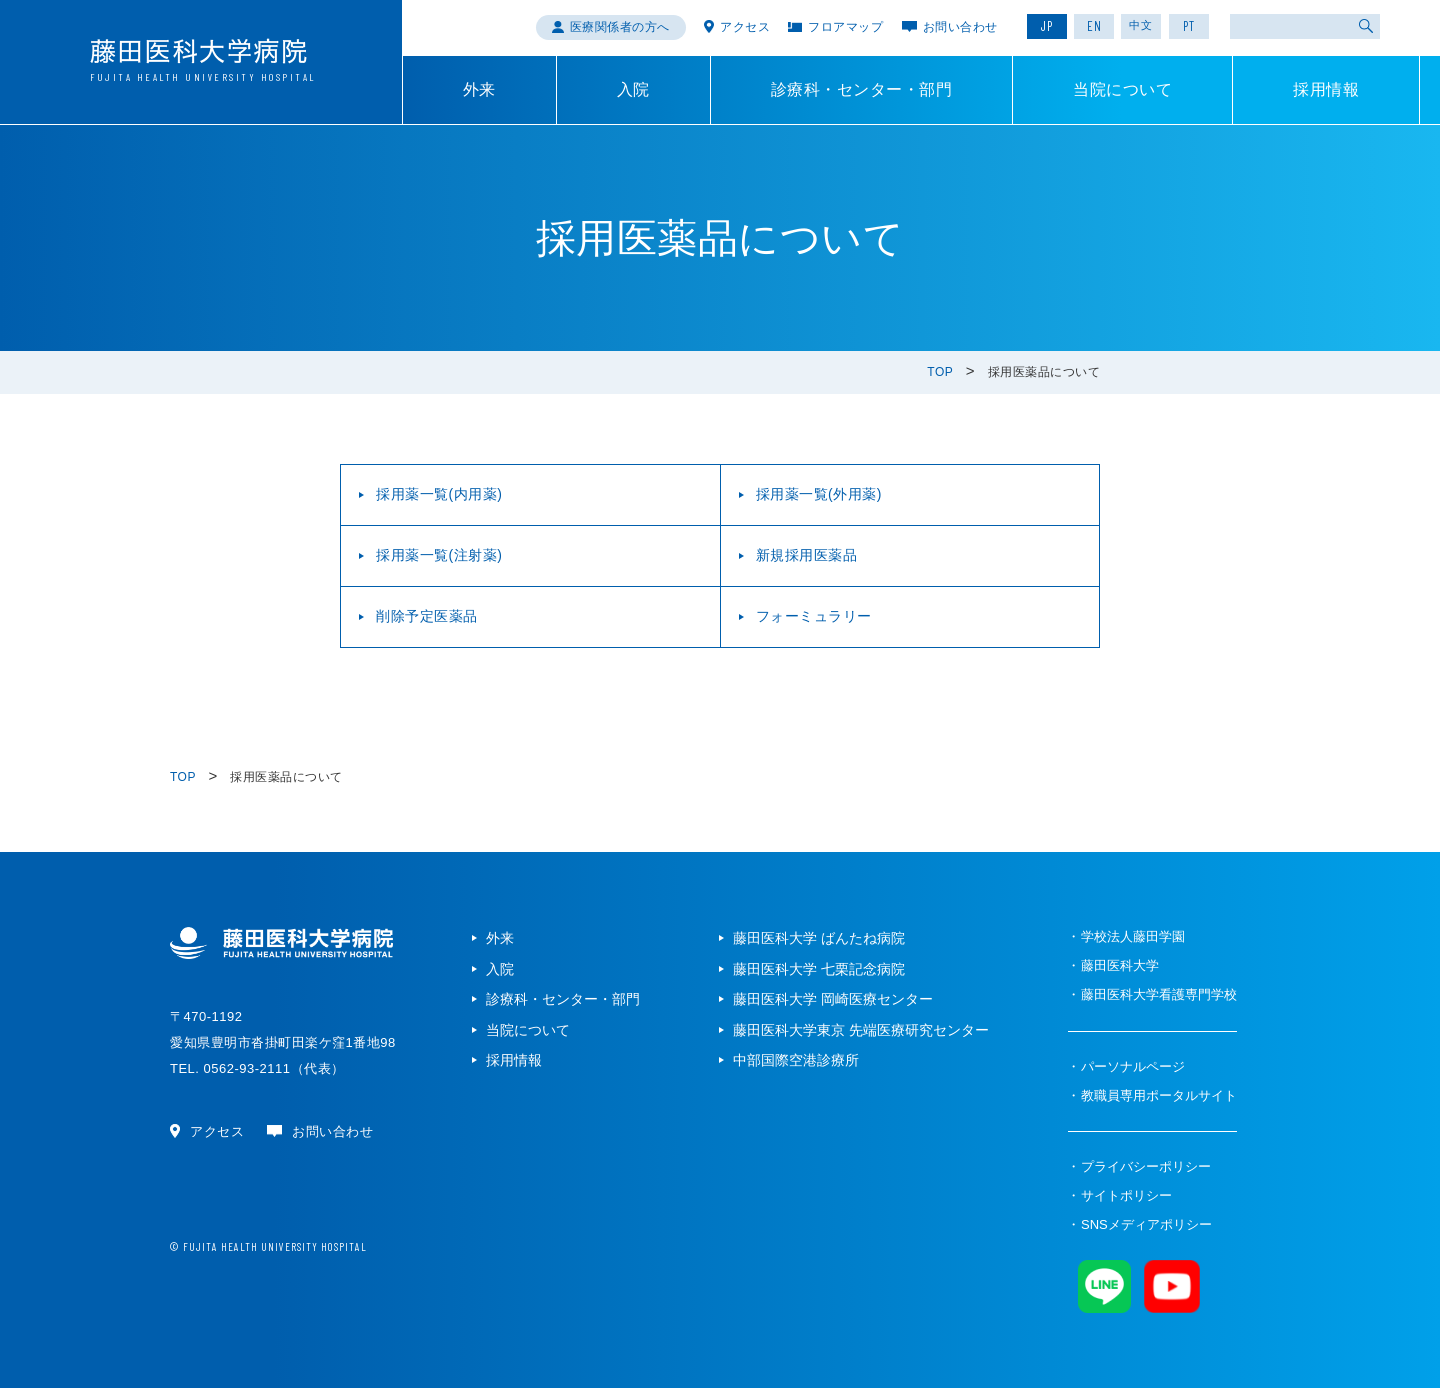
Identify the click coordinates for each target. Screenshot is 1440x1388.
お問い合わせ (960, 27)
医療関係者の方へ (620, 27)
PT (1189, 26)
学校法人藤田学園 (1133, 936)
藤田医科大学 (1120, 965)
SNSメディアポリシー (1146, 1224)
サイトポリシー (1126, 1195)
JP (1047, 26)
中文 (1141, 25)
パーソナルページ (1133, 1066)
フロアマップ (845, 27)
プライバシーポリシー (1146, 1166)
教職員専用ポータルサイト (1159, 1095)
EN (1094, 26)
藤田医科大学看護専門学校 (1159, 994)
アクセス (745, 27)
